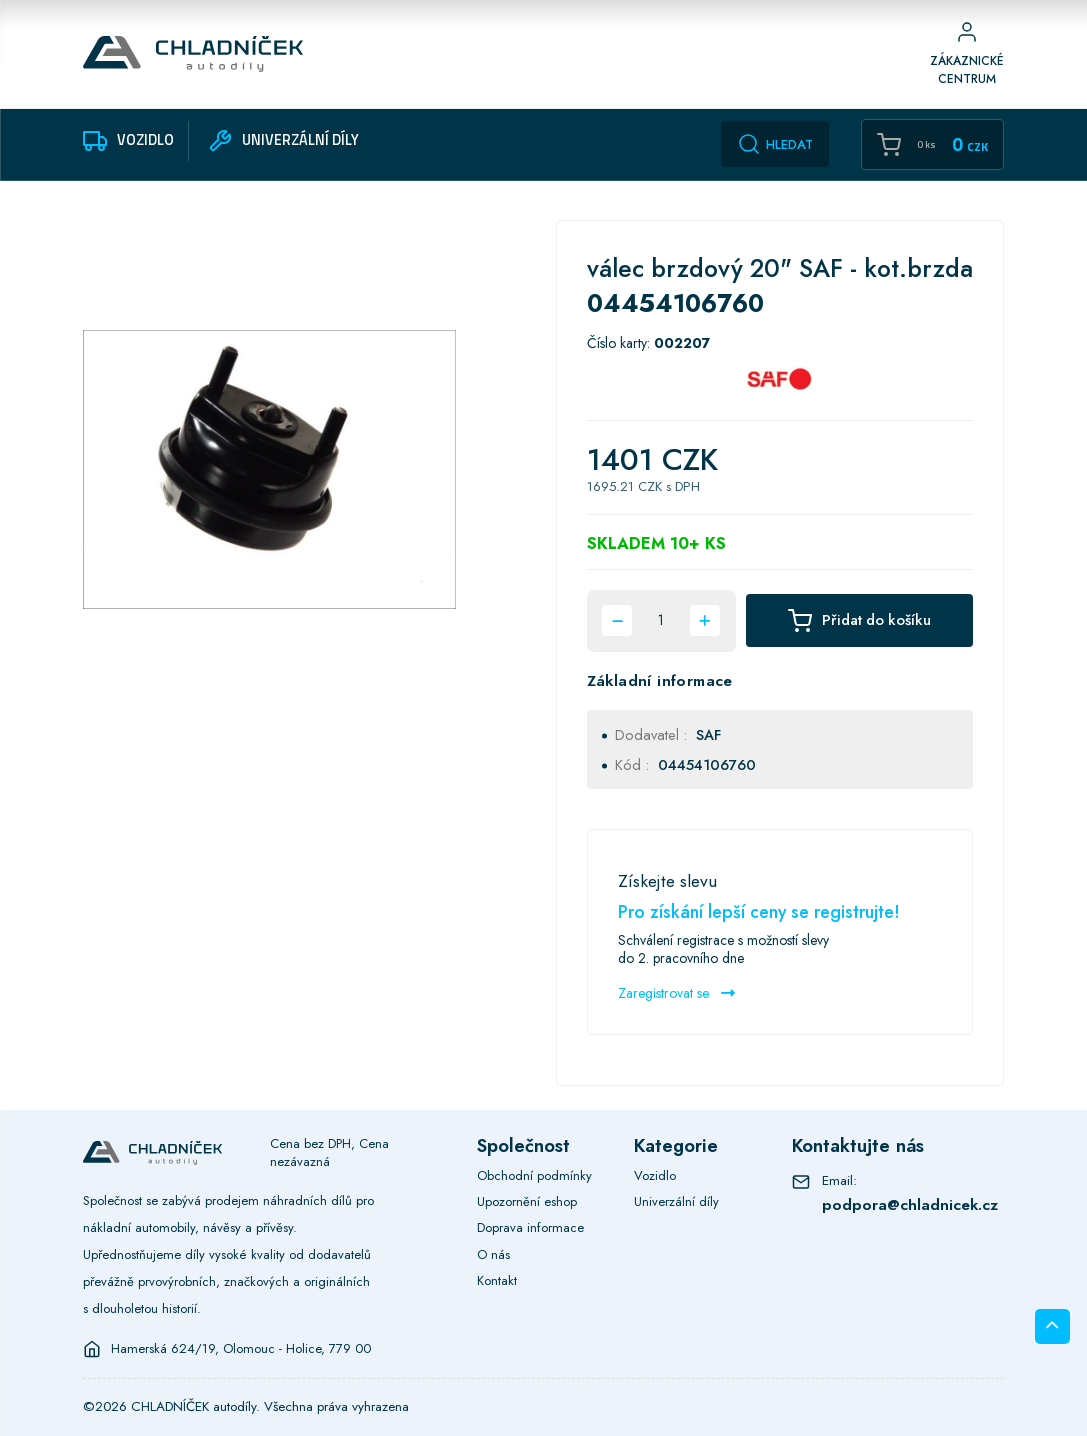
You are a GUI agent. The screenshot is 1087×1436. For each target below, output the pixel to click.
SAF (708, 735)
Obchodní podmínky (534, 1175)
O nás (493, 1254)
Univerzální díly (676, 1201)
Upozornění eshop (527, 1201)
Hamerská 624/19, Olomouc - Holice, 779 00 (241, 1349)
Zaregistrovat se (676, 993)
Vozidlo (655, 1175)
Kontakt (497, 1280)
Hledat (775, 144)
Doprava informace (530, 1227)
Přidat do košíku (859, 620)
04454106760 (707, 765)
